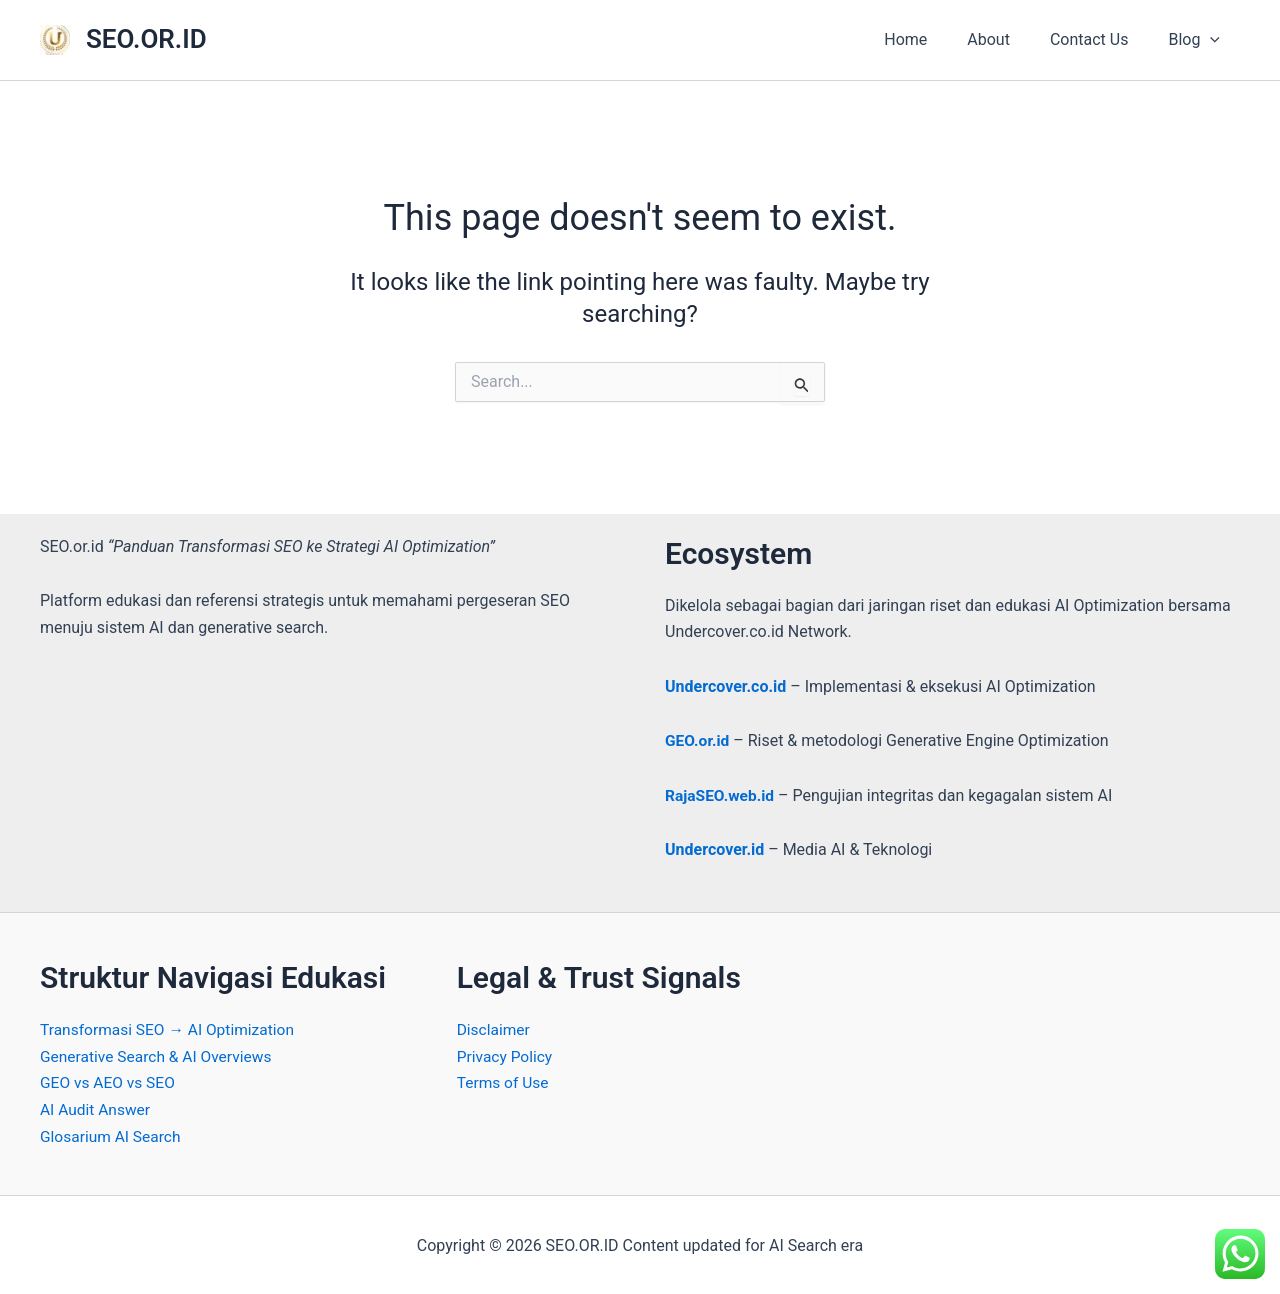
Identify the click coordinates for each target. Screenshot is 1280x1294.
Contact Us (1101, 39)
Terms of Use (504, 1081)
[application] (1214, 40)
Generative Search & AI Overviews (159, 1055)
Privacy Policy (506, 1055)
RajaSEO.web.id (721, 794)
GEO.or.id (698, 740)
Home (933, 39)
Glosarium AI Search (112, 1134)
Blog (1198, 40)
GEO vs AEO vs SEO (109, 1081)
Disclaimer (494, 1028)
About (1008, 39)
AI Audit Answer (97, 1107)
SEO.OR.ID (146, 39)
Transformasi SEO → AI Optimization (171, 1028)
